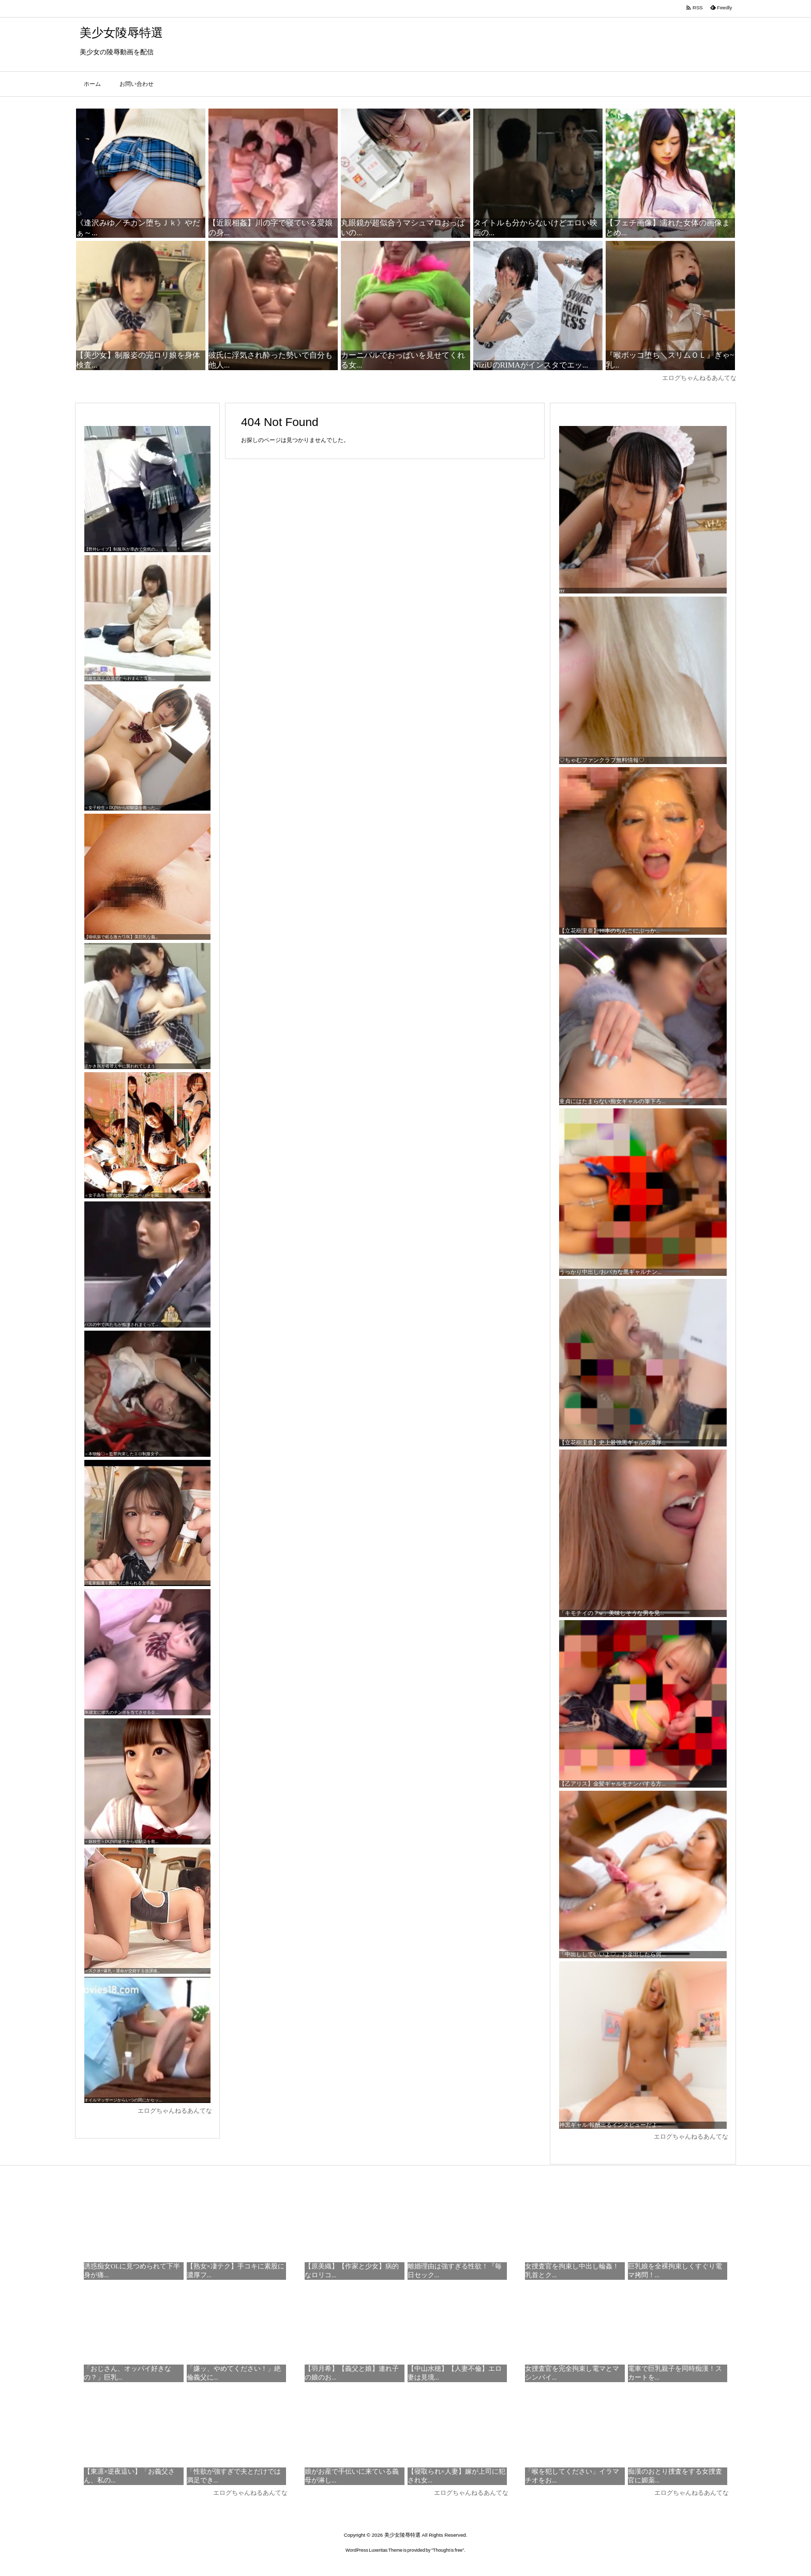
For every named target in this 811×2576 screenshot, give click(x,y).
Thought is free (447, 2550)
